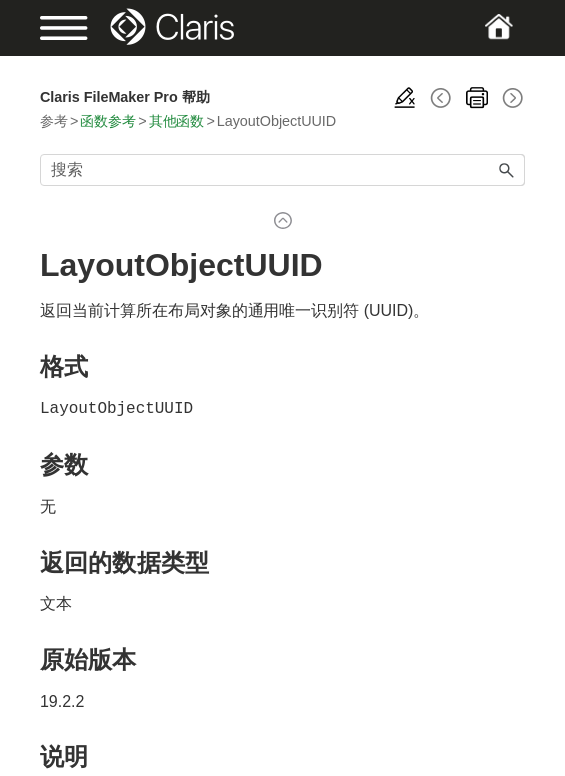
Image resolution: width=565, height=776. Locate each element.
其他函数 (177, 121)
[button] (507, 170)
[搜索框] (282, 170)
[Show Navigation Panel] (63, 28)
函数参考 (108, 121)
